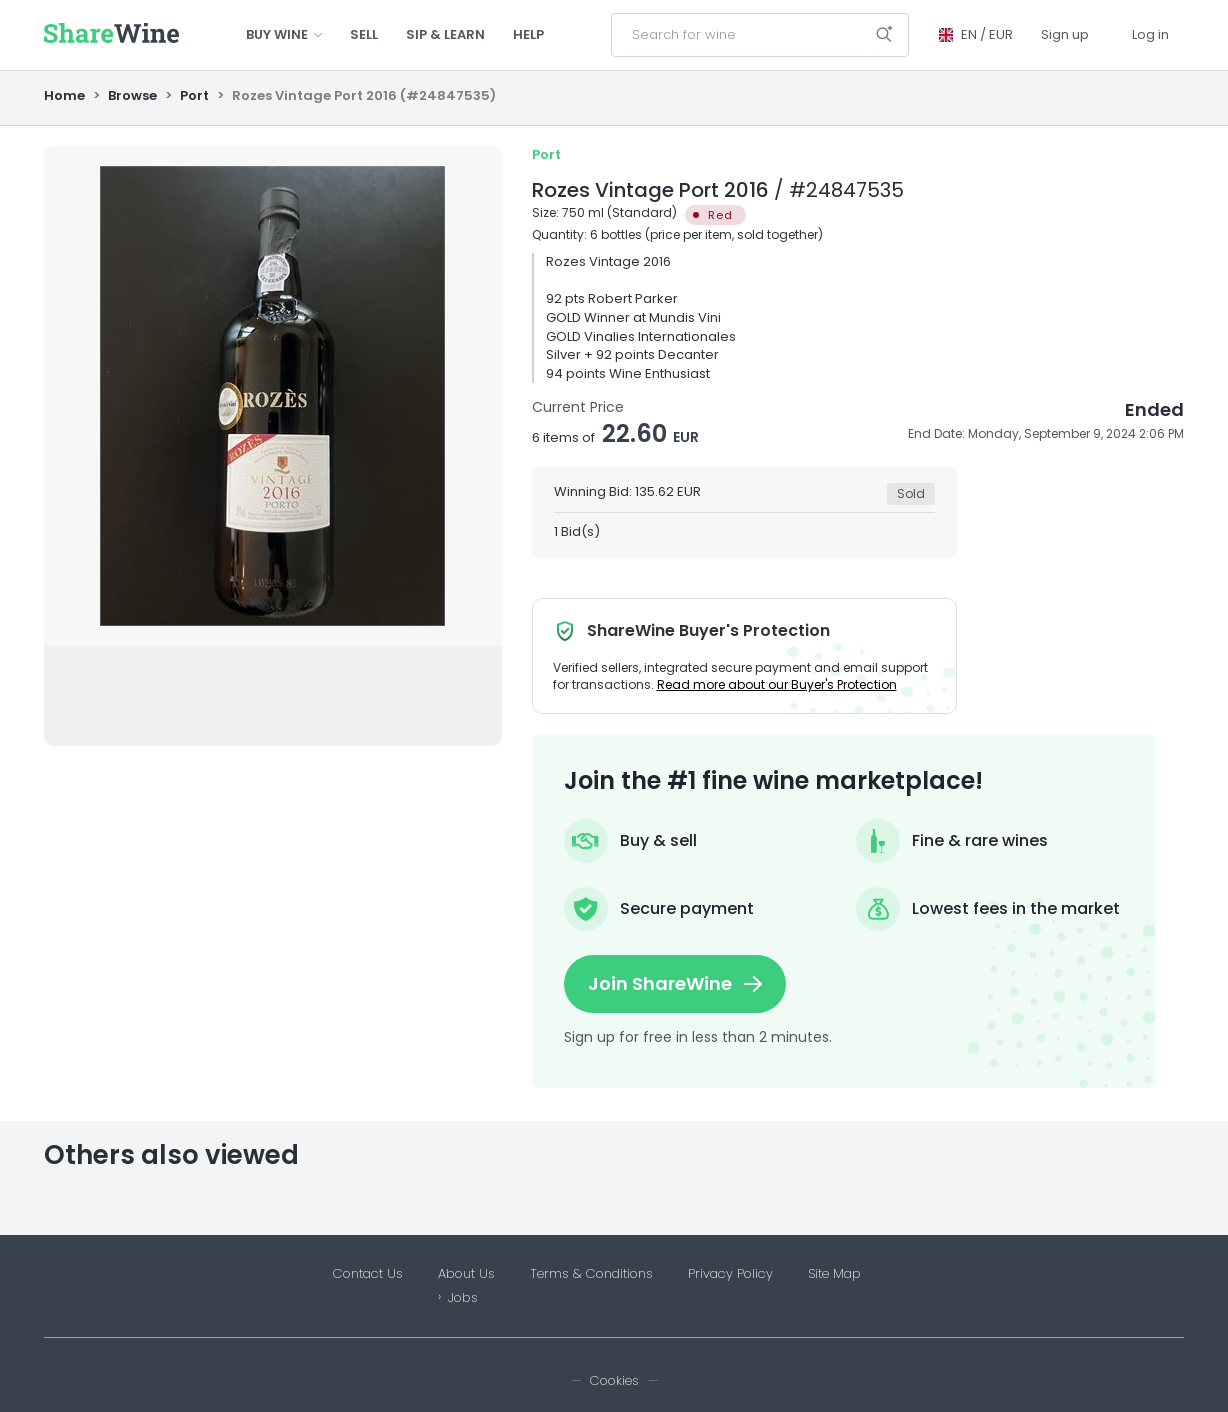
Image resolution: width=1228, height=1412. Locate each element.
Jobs (463, 1298)
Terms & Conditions (591, 1274)
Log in (1150, 34)
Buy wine (284, 34)
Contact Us (368, 1274)
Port (194, 95)
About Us (466, 1274)
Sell (364, 34)
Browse (132, 95)
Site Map (834, 1274)
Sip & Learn (445, 34)
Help (528, 34)
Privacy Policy (730, 1274)
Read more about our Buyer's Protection (777, 684)
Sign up (1065, 34)
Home (66, 95)
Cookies (614, 1380)
